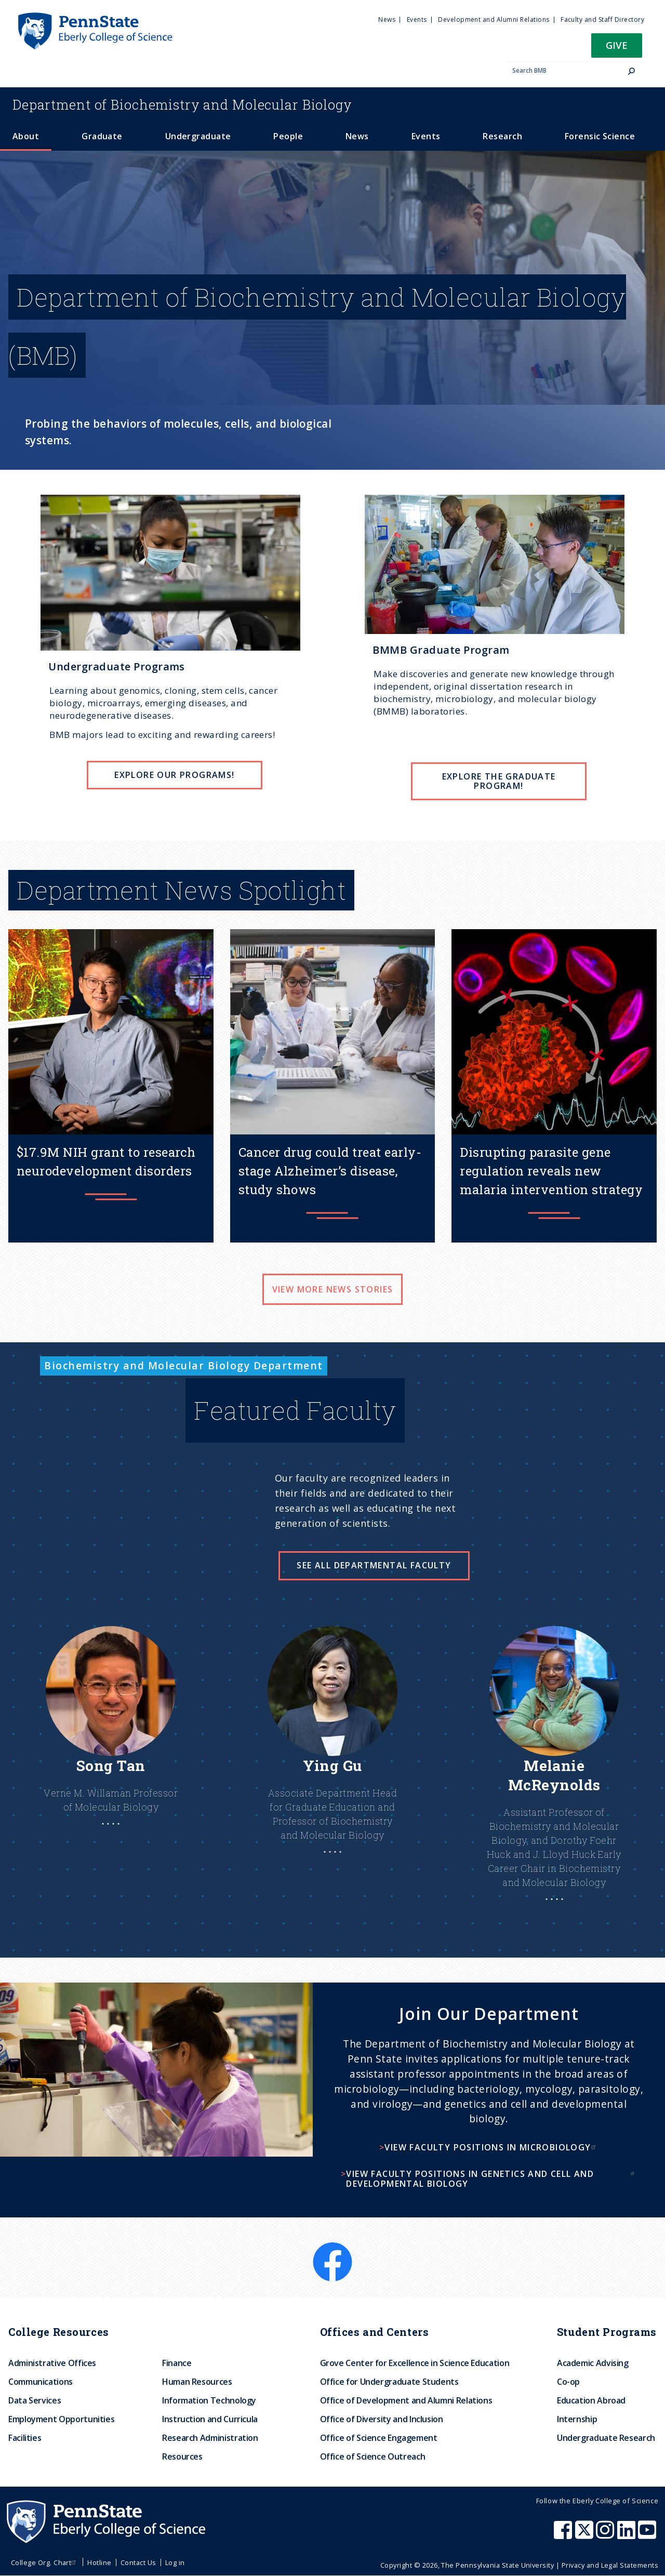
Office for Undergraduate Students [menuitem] (389, 2381)
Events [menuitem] (417, 19)
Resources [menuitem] (182, 2456)
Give (617, 44)
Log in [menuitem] (175, 2562)
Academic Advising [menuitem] (593, 2363)
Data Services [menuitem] (34, 2400)
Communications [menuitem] (40, 2381)
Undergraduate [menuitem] (198, 136)
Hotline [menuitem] (99, 2562)
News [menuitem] (386, 19)
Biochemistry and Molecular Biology (182, 104)
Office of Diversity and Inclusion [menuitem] (381, 2419)
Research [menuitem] (502, 136)
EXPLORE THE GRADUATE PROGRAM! (499, 781)
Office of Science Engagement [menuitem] (378, 2437)
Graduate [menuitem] (102, 136)
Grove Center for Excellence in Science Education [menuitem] (415, 2363)
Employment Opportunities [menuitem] (61, 2419)
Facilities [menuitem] (24, 2437)
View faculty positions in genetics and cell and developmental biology (491, 2178)
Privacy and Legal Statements (610, 2565)
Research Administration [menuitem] (210, 2437)
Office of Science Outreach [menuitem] (372, 2456)
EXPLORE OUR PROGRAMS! (174, 775)
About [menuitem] (25, 136)
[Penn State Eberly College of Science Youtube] (648, 2535)
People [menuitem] (288, 136)
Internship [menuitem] (577, 2419)
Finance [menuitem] (176, 2363)
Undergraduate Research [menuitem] (606, 2437)
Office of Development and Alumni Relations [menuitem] (406, 2400)
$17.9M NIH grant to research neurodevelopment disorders (106, 1161)
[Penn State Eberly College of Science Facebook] (564, 2535)
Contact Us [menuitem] (138, 2562)
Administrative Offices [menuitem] (52, 2363)
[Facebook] (332, 2248)
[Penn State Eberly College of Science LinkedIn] (627, 2535)
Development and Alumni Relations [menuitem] (493, 19)
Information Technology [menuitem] (209, 2400)
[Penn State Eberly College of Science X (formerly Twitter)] (585, 2535)
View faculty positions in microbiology (491, 2147)
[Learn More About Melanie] (554, 1783)
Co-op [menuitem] (568, 2381)
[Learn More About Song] (111, 1746)
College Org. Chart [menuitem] (45, 2562)
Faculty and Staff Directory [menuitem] (602, 19)
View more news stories (332, 1289)
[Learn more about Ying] (332, 1760)
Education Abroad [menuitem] (591, 2400)
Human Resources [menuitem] (197, 2381)
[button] (616, 48)
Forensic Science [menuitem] (600, 136)
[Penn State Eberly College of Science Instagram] (606, 2535)
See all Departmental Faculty (374, 1565)
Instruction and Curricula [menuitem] (210, 2419)
